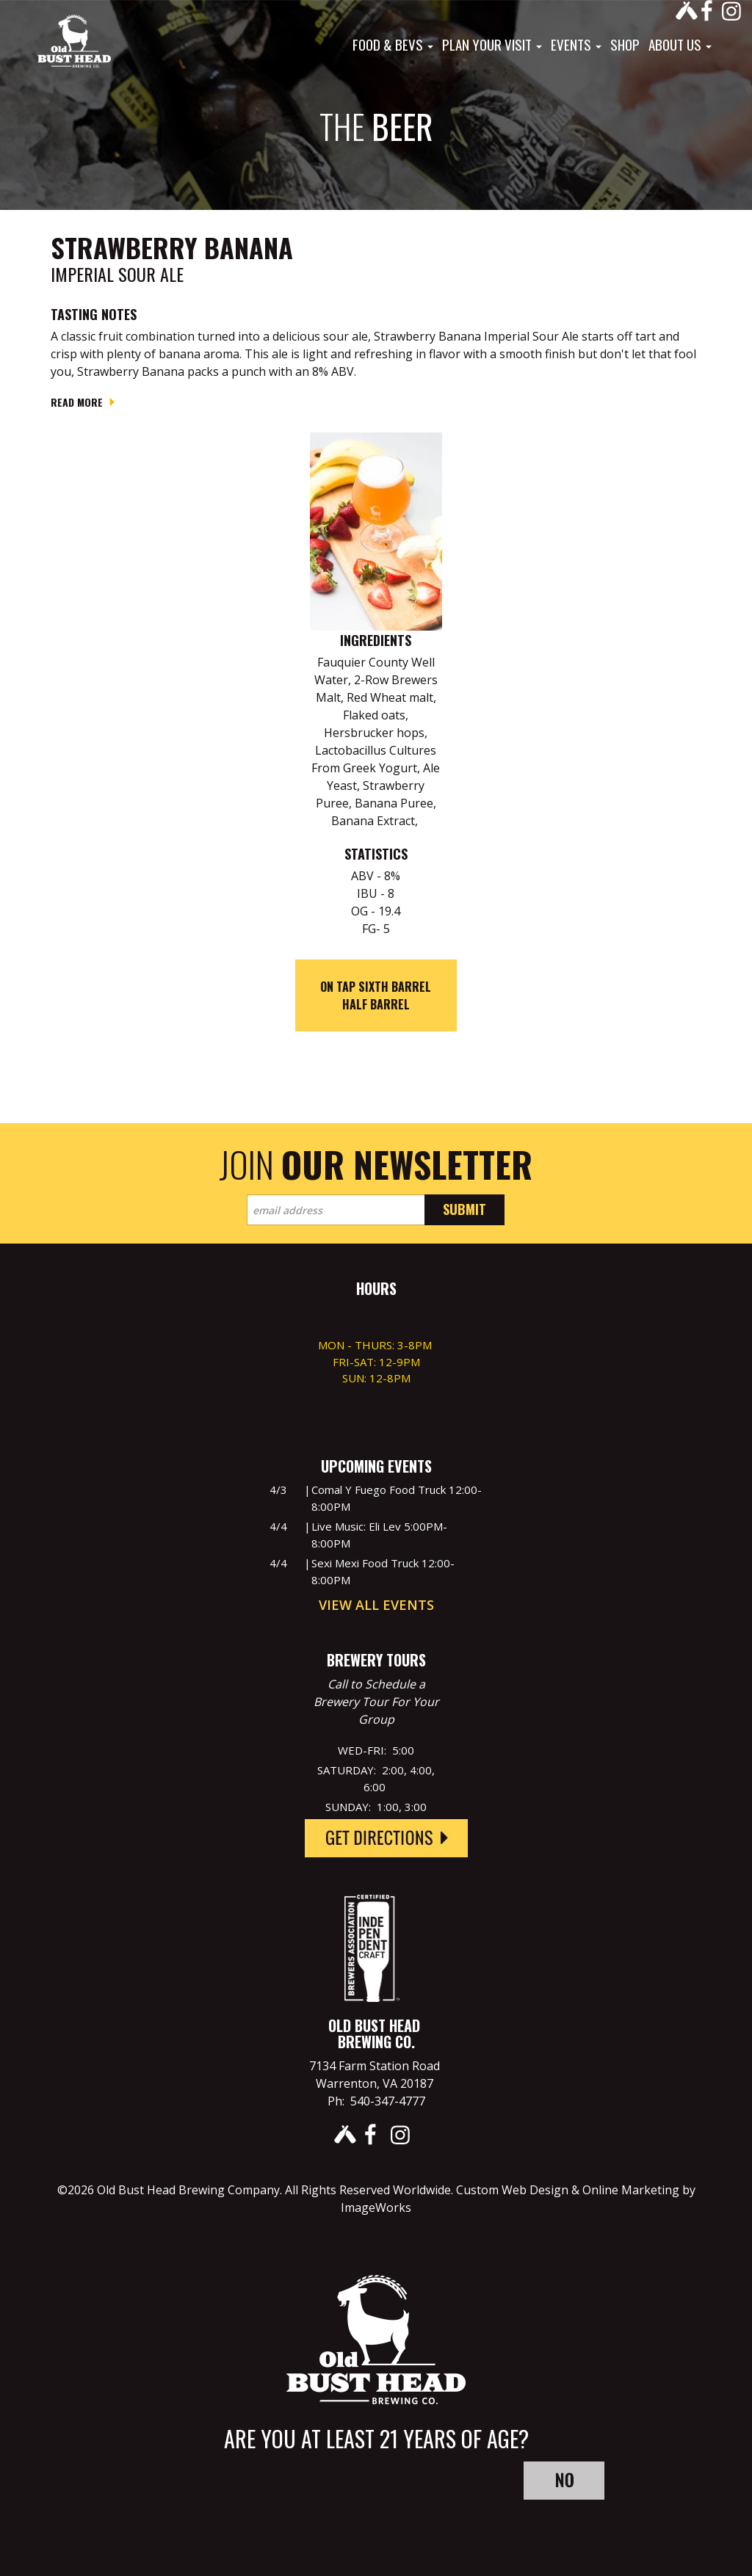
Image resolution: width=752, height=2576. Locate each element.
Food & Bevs (392, 44)
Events (576, 44)
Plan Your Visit (492, 44)
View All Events (376, 1605)
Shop (625, 44)
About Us (680, 44)
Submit (464, 1209)
